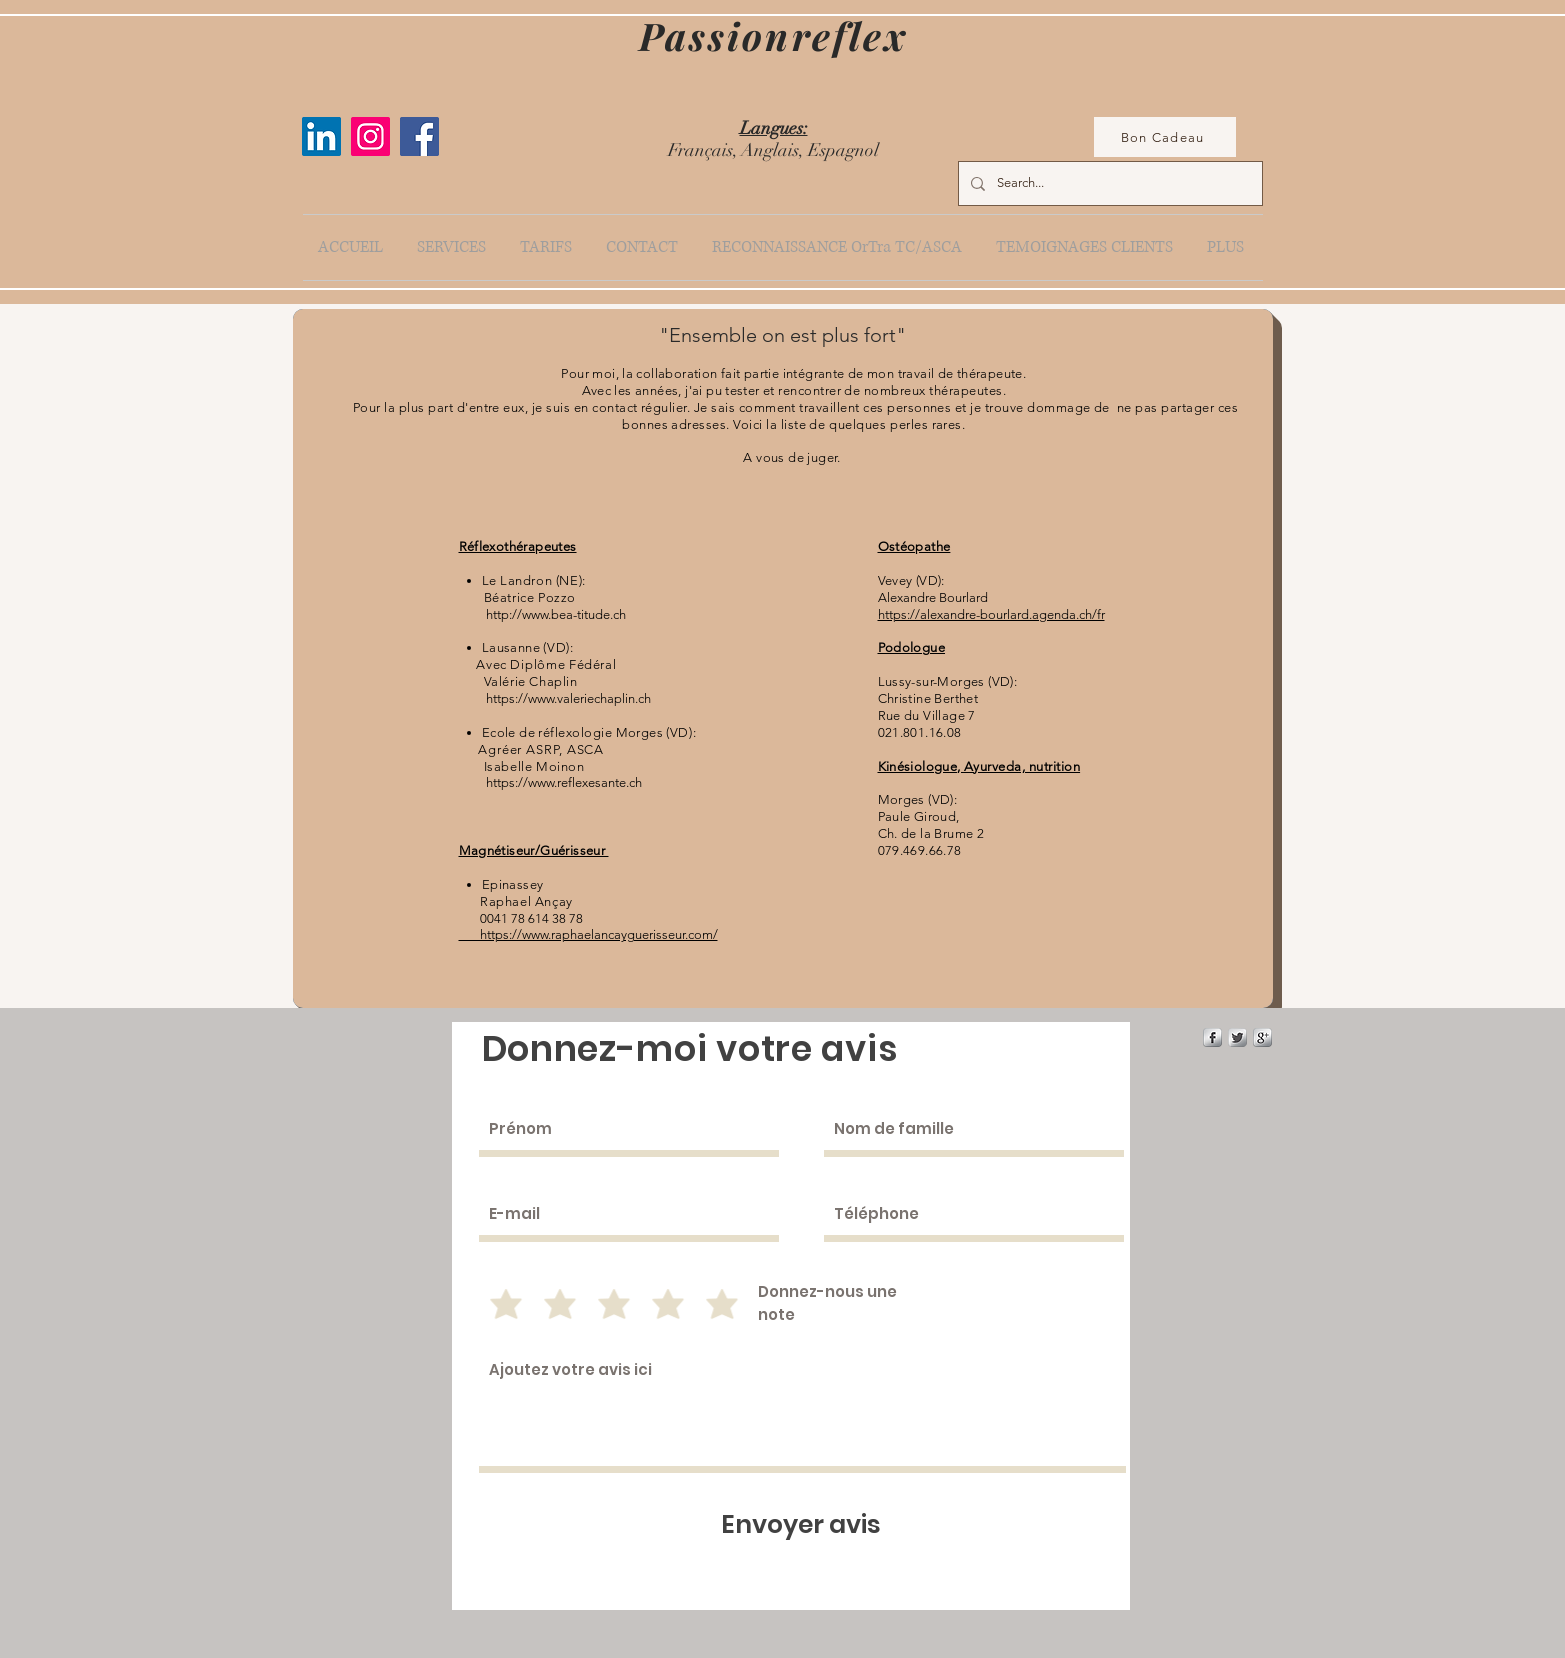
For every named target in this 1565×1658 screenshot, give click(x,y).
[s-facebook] (1212, 1037)
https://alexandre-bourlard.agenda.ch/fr (991, 614)
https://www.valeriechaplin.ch (568, 698)
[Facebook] (419, 136)
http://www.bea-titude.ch (556, 614)
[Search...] (1108, 183)
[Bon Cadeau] (1165, 137)
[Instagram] (370, 136)
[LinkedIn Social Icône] (321, 136)
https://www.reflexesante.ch (564, 782)
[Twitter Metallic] (1237, 1037)
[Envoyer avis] (801, 1524)
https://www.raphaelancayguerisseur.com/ (588, 934)
